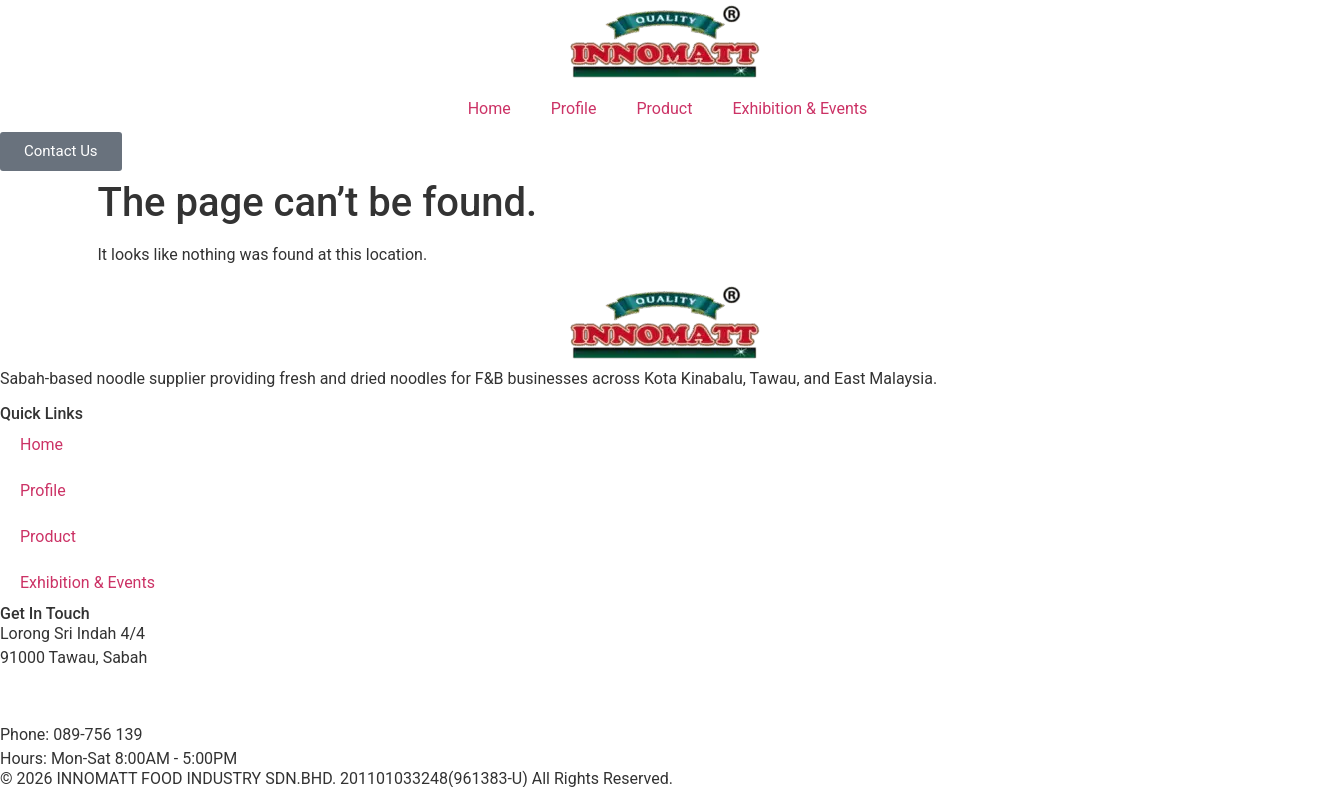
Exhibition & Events (799, 108)
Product (664, 108)
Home (489, 108)
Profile (574, 108)
